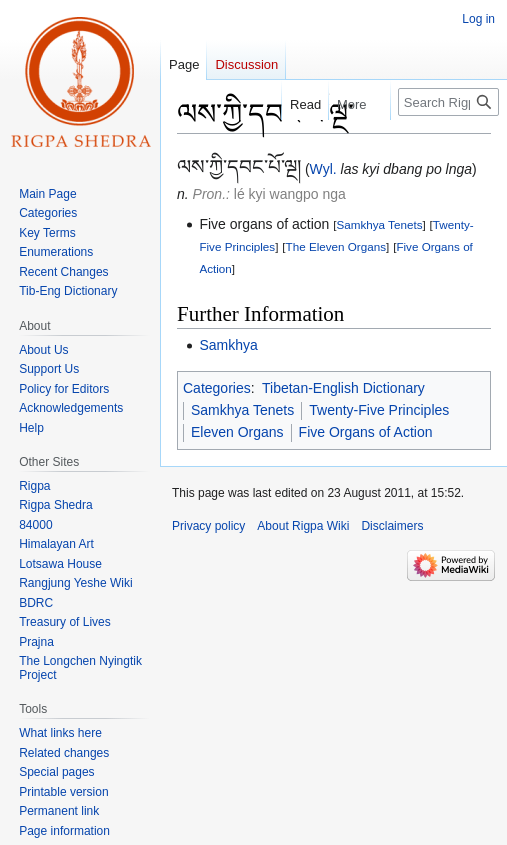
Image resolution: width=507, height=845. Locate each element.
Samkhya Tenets (380, 224)
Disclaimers (392, 526)
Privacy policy (208, 526)
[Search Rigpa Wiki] (448, 102)
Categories (217, 388)
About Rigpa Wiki (303, 526)
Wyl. (323, 169)
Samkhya (228, 345)
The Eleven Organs (336, 246)
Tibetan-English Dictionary (343, 388)
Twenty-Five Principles (379, 410)
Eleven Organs (237, 432)
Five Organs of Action (366, 432)
